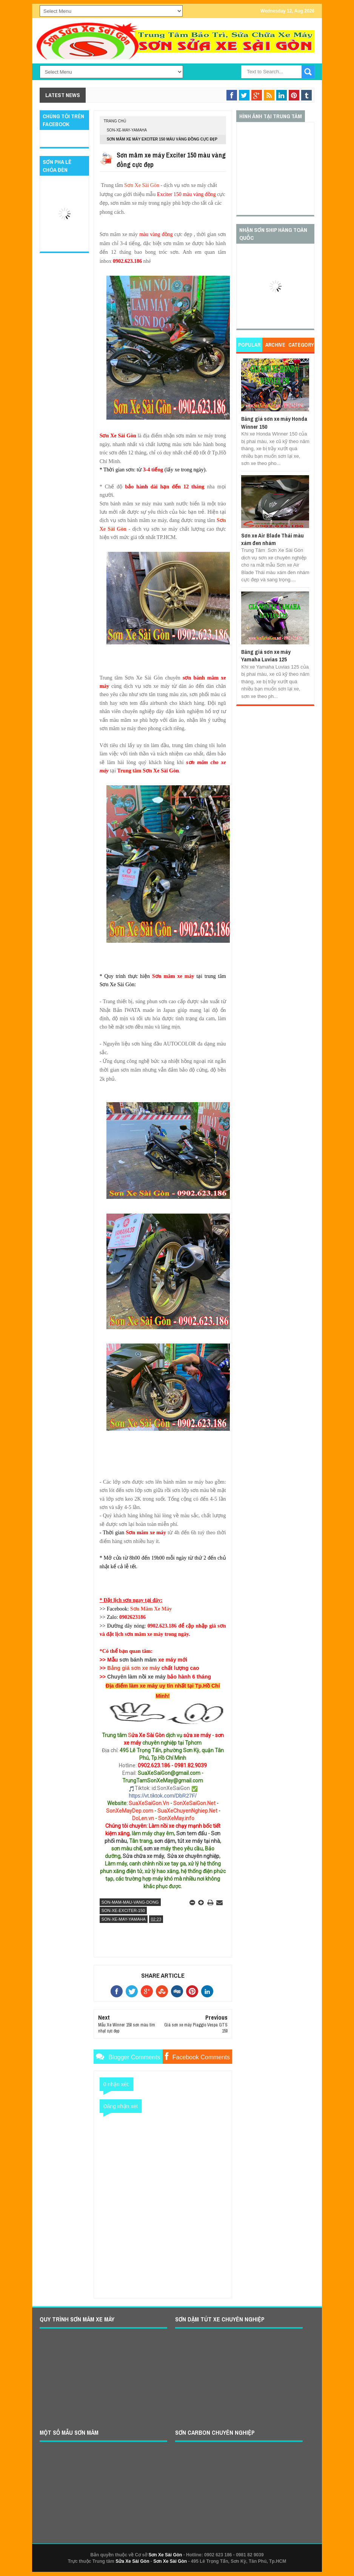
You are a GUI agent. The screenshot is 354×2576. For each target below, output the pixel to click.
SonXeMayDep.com (129, 1811)
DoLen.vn (143, 1818)
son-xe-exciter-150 (123, 1910)
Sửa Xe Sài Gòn (132, 2561)
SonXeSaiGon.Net (194, 1803)
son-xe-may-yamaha (127, 130)
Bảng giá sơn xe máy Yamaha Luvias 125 (266, 655)
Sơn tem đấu (191, 1833)
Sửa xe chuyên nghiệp (193, 1856)
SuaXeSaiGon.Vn (149, 1803)
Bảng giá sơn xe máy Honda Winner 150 (274, 422)
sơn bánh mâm (138, 1660)
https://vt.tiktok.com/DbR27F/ (163, 1796)
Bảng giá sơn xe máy (133, 1668)
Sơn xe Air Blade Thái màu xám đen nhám (272, 539)
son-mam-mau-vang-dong (130, 1902)
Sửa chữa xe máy (143, 1856)
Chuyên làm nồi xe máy (136, 1677)
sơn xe (151, 1849)
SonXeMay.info (176, 1818)
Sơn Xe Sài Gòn (141, 185)
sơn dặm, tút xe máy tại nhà (187, 1841)
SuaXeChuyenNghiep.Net (187, 1811)
